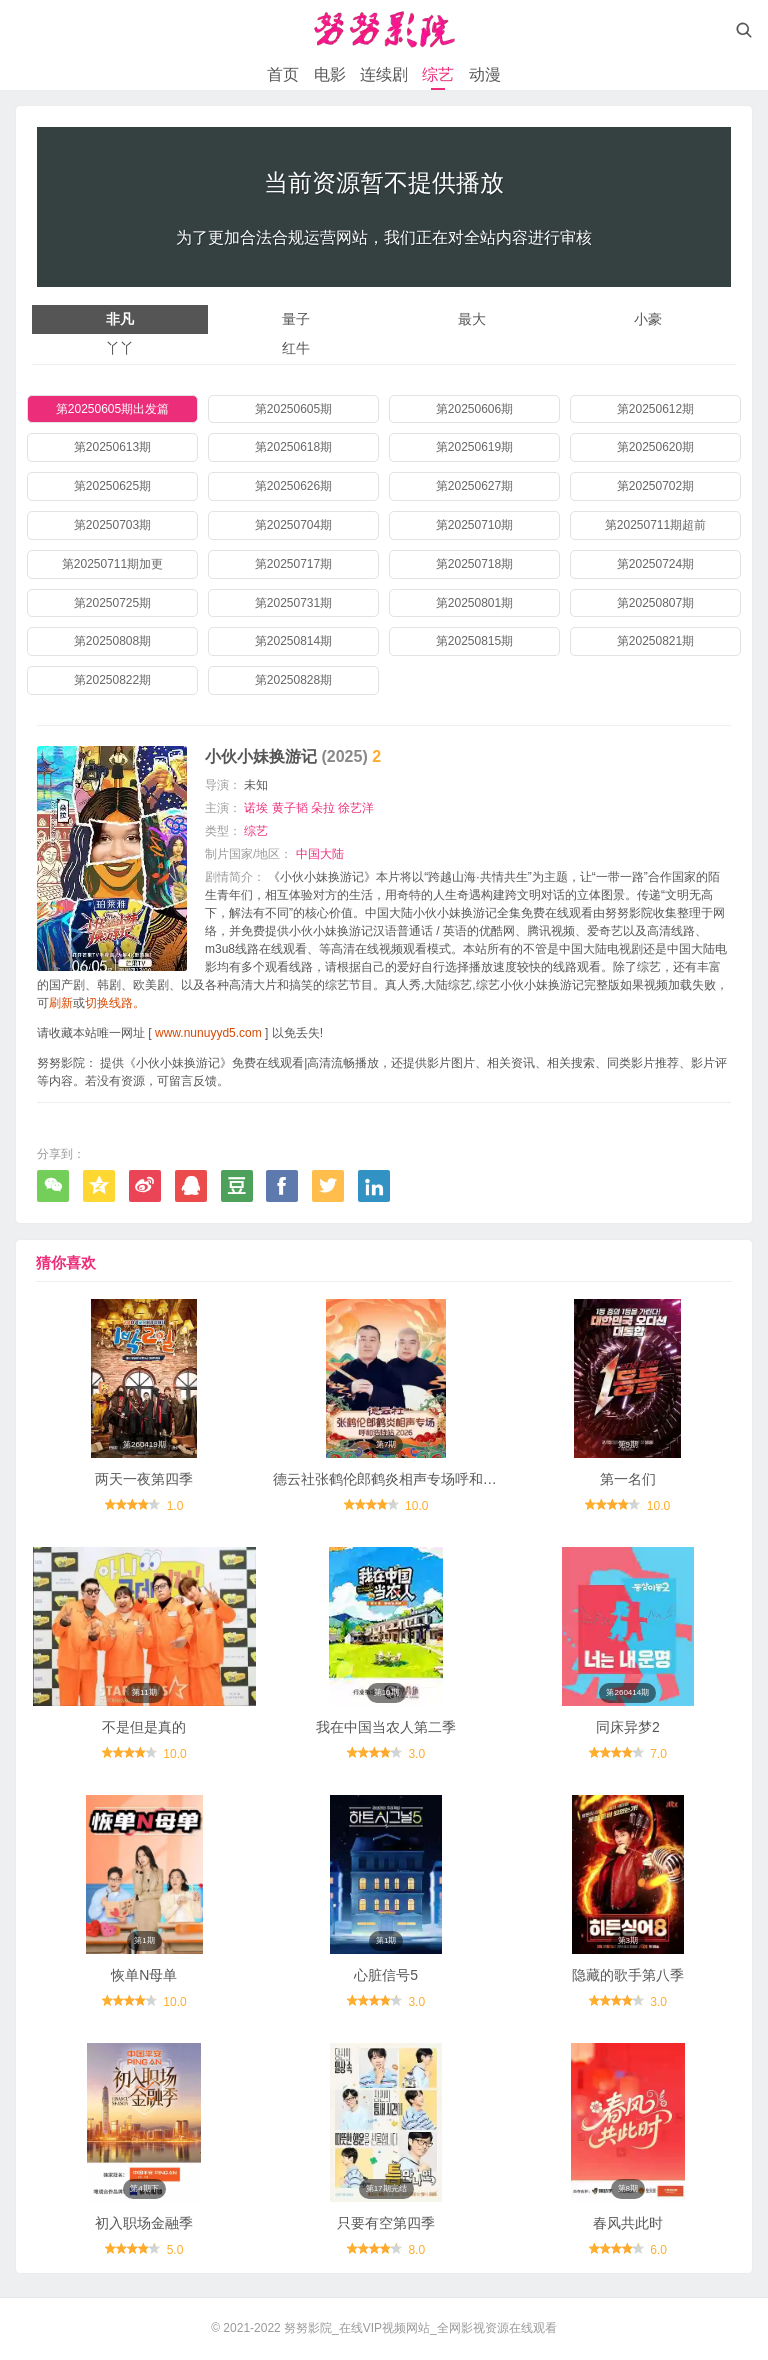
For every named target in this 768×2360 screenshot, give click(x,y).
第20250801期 (474, 603)
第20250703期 (112, 525)
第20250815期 (474, 641)
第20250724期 (655, 564)
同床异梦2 (628, 1727)
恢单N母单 (144, 1975)
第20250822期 (112, 680)
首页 (283, 74)
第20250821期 (655, 641)
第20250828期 (293, 680)
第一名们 (628, 1479)
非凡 (120, 319)
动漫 (485, 74)
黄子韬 (290, 808)
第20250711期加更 (112, 564)
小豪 (648, 319)
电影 (330, 74)
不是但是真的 (144, 1727)
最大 (472, 319)
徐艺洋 (356, 808)
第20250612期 (655, 409)
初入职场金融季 (144, 2223)
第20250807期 (655, 603)
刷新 (61, 1003)
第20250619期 (474, 447)
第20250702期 (655, 486)
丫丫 (120, 348)
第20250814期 (293, 641)
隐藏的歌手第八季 (628, 1975)
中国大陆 (320, 854)
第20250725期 (112, 603)
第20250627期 (474, 486)
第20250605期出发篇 (112, 409)
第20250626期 (293, 486)
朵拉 (323, 808)
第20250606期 (474, 409)
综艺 (438, 74)
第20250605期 (293, 409)
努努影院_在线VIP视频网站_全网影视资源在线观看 (420, 2328)
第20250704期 (293, 525)
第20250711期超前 (655, 525)
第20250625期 (112, 486)
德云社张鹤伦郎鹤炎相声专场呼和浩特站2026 (414, 1479)
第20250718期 (474, 564)
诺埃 (256, 808)
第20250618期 (293, 447)
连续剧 (384, 74)
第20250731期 (293, 603)
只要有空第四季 (386, 2223)
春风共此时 (628, 2223)
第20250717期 (293, 564)
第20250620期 (655, 447)
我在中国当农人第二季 (386, 1727)
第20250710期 (474, 525)
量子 (296, 319)
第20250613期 (112, 447)
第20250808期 (112, 641)
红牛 (296, 348)
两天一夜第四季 (144, 1479)
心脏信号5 (386, 1975)
